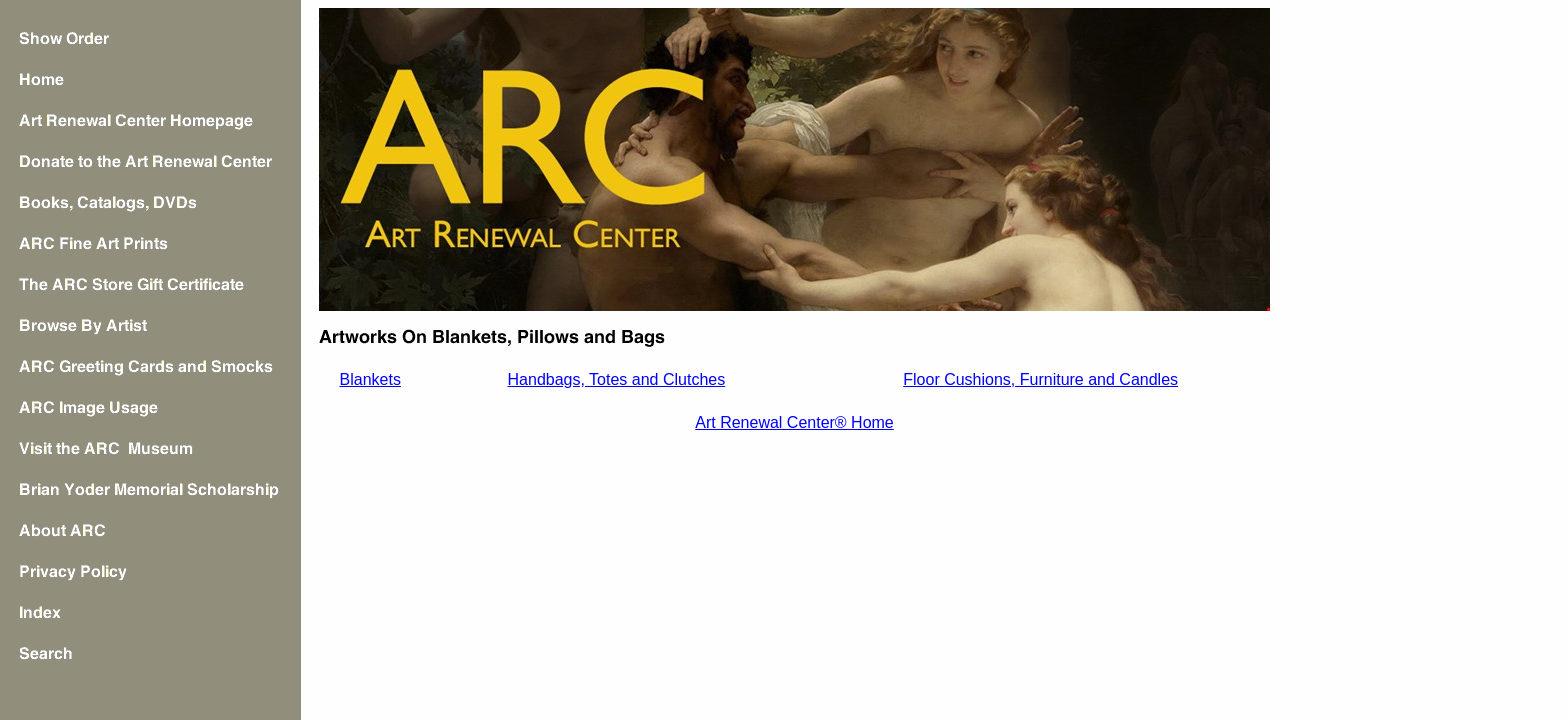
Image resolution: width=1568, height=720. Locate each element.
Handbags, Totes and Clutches (617, 379)
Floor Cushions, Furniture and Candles (1040, 379)
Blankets (370, 379)
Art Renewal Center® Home (794, 422)
